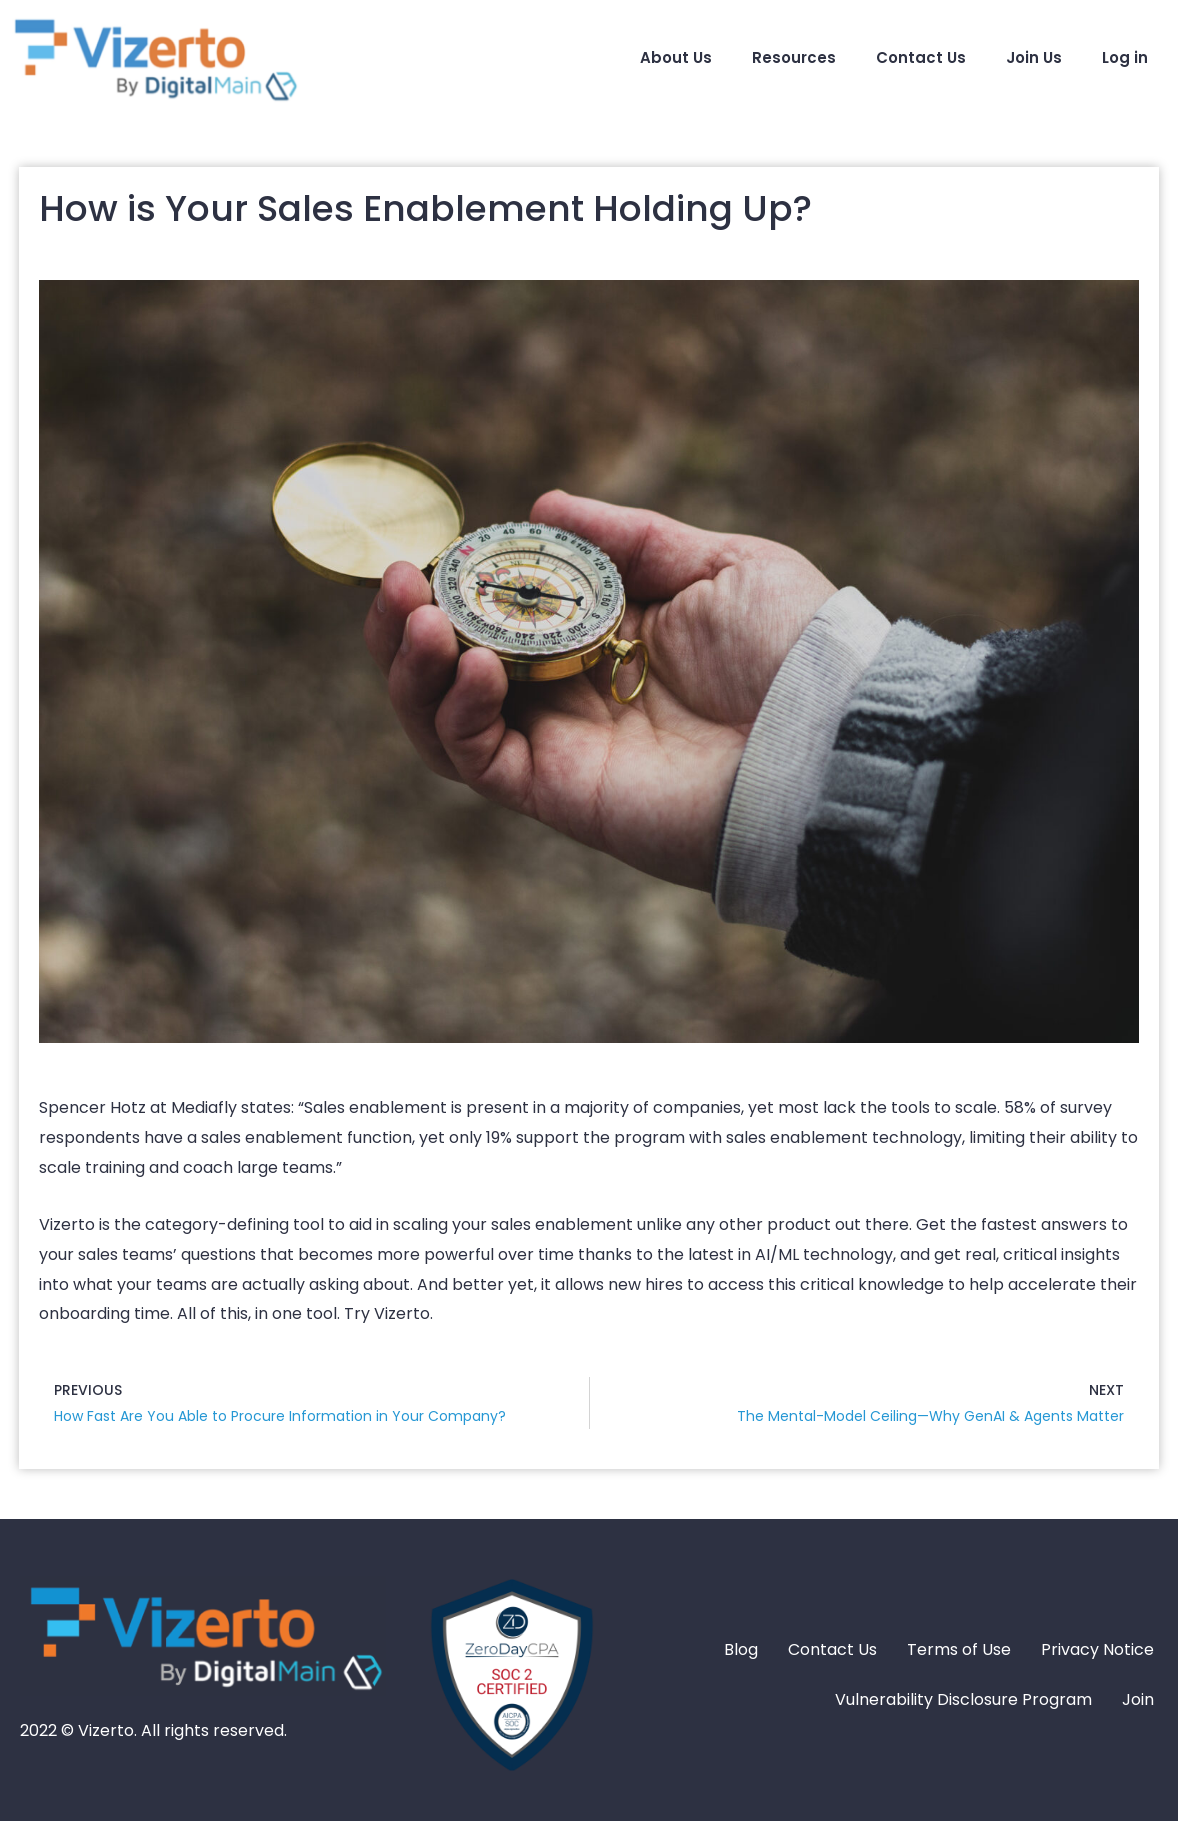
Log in (1125, 57)
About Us (676, 57)
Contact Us (921, 57)
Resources (794, 57)
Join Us (1034, 57)
